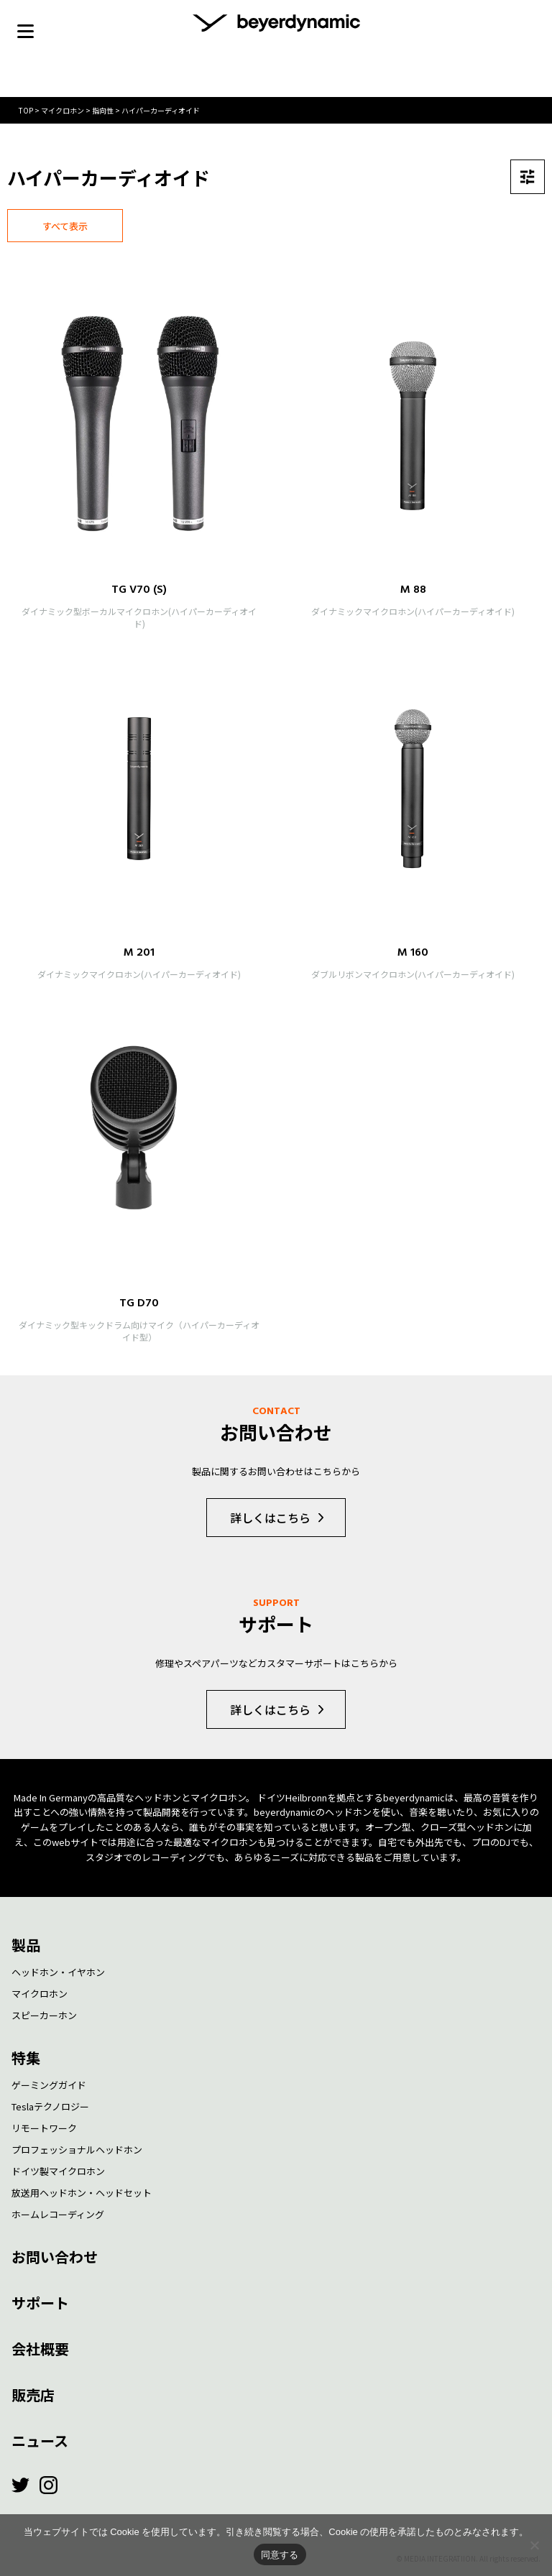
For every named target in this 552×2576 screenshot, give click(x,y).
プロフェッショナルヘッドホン (77, 2149)
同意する (280, 2554)
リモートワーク (44, 2128)
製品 (26, 1944)
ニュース (40, 2440)
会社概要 (40, 2348)
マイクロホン (40, 1993)
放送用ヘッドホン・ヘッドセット (82, 2192)
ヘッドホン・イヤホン (58, 1972)
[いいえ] (534, 2545)
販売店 (33, 2394)
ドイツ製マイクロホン (58, 2171)
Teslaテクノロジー (50, 2106)
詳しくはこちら (270, 1517)
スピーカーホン (44, 2015)
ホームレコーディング (58, 2214)
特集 (26, 2057)
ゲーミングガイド (49, 2085)
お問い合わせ (55, 2256)
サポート (40, 2302)
